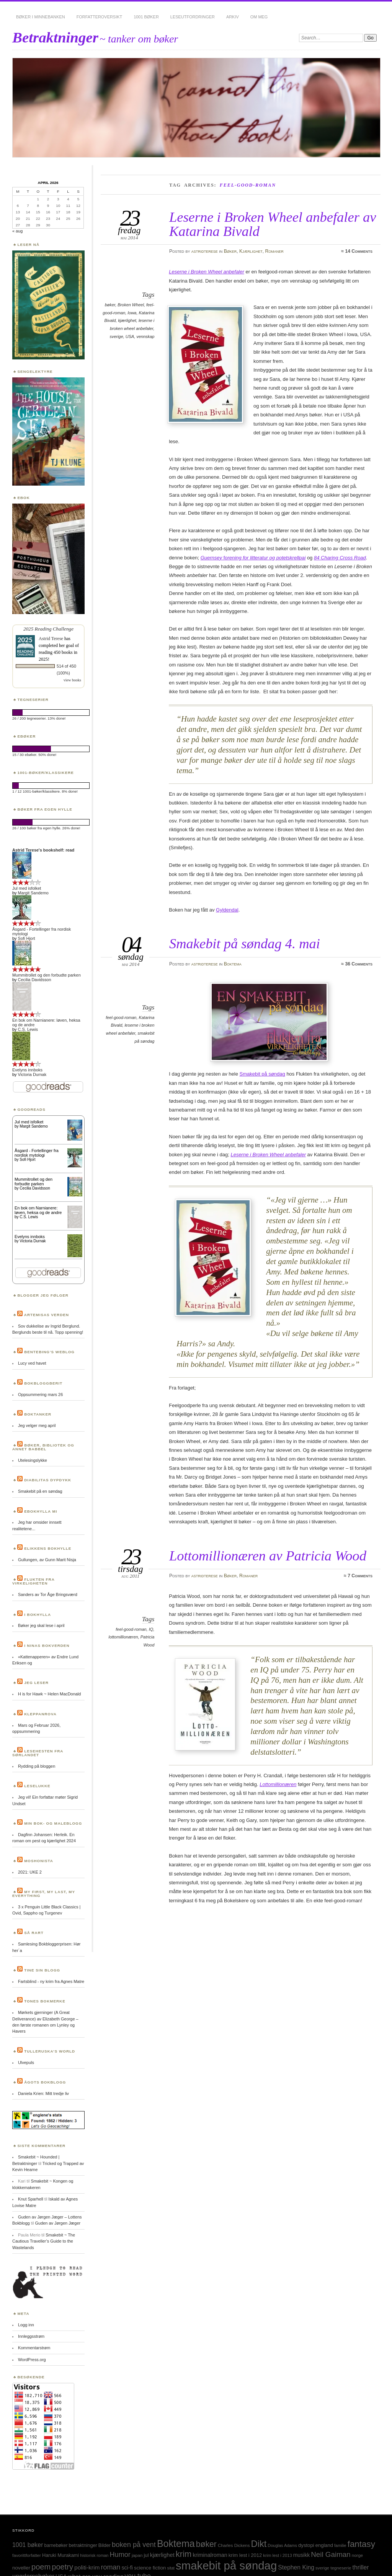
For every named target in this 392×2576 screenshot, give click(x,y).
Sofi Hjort (26, 938)
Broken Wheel (131, 304)
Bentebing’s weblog (49, 1352)
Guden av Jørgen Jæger (58, 2223)
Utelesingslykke (32, 1460)
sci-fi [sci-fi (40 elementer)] (127, 2568)
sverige (116, 336)
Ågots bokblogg (45, 2082)
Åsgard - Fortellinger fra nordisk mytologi (37, 1152)
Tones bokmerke (44, 2001)
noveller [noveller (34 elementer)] (21, 2568)
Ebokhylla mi (40, 1511)
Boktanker (37, 1414)
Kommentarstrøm (34, 2347)
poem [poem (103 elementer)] (41, 2567)
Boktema (233, 964)
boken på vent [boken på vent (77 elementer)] (134, 2544)
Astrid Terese (51, 638)
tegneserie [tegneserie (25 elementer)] (340, 2567)
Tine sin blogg (42, 1970)
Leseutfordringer (192, 17)
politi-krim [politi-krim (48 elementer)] (87, 2567)
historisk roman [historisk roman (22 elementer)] (94, 2555)
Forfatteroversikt (99, 17)
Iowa (131, 312)
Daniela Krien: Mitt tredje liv (43, 2093)
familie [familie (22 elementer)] (340, 2545)
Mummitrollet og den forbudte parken (46, 975)
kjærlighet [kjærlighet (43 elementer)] (162, 2555)
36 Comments (358, 964)
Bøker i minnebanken (40, 17)
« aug (17, 231)
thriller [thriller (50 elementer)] (361, 2567)
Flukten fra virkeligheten (33, 1581)
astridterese (204, 251)
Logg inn (26, 2324)
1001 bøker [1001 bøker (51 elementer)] (27, 2545)
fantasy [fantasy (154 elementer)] (361, 2544)
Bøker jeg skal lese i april (41, 1625)
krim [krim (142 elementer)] (184, 2554)
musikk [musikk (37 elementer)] (301, 2555)
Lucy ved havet (32, 1363)
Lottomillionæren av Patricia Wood (267, 1555)
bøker (110, 304)
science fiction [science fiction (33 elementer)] (150, 2568)
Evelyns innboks (27, 1070)
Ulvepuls (26, 2062)
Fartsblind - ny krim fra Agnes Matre (51, 1981)
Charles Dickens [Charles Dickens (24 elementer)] (234, 2545)
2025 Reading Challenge (48, 629)
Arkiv (232, 17)
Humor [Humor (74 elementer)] (120, 2554)
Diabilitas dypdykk (47, 1480)
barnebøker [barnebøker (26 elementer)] (56, 2545)
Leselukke (37, 1786)
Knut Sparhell (30, 2199)
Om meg (259, 17)
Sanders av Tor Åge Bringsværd (47, 1594)
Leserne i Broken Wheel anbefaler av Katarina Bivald (272, 224)
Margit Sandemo (33, 893)
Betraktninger (55, 37)
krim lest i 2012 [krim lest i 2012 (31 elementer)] (245, 2555)
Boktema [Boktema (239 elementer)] (176, 2543)
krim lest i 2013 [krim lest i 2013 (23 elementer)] (277, 2555)
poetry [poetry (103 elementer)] (62, 2567)
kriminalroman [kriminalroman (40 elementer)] (210, 2555)
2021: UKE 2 (30, 1872)
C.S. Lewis (28, 1029)
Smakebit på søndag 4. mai (244, 943)
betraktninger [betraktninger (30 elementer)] (83, 2545)
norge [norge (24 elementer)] (357, 2555)
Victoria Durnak (32, 1074)
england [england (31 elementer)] (324, 2545)
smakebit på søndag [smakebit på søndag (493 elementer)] (226, 2565)
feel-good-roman (121, 1017)
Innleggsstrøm (31, 2336)
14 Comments (358, 251)
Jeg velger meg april (37, 1425)
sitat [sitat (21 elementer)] (171, 2568)
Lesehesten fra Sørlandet (37, 1753)
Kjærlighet (251, 251)
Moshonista (38, 1861)
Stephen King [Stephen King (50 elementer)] (296, 2567)
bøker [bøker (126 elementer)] (206, 2544)
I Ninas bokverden (46, 1645)
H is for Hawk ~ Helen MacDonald (49, 1694)
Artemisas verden (46, 1315)
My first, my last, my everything (43, 1894)
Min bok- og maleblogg (53, 1823)
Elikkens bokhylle (47, 1548)
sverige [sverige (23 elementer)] (322, 2568)
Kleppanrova (40, 1714)
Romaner (274, 251)
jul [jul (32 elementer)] (146, 2555)
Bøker (230, 251)
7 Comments (360, 1575)
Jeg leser (36, 1682)
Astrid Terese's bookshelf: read (43, 850)
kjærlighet (127, 320)
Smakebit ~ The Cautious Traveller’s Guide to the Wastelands (43, 2241)
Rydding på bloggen (36, 1766)
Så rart (34, 1933)
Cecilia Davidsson (34, 979)
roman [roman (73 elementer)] (110, 2567)
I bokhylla (37, 1614)
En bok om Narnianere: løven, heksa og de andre (38, 1210)
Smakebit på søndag (262, 1074)
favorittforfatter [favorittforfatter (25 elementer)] (26, 2555)
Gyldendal (227, 910)
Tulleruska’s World (49, 2051)
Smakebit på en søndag (40, 1491)
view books (72, 680)
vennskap (145, 336)
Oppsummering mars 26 (40, 1394)
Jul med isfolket (26, 888)
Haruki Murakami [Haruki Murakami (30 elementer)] (60, 2555)
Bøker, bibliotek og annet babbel (43, 1447)
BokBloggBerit (43, 1383)
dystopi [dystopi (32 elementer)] (306, 2545)
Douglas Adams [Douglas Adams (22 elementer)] (282, 2545)
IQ (151, 1629)
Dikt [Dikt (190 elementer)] (259, 2544)
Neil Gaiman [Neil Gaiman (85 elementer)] (331, 2554)
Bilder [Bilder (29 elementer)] (104, 2545)
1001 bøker (146, 17)
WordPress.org (32, 2359)
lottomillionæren (123, 1637)
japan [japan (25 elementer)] (137, 2555)
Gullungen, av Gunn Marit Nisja (47, 1559)
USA (130, 336)
